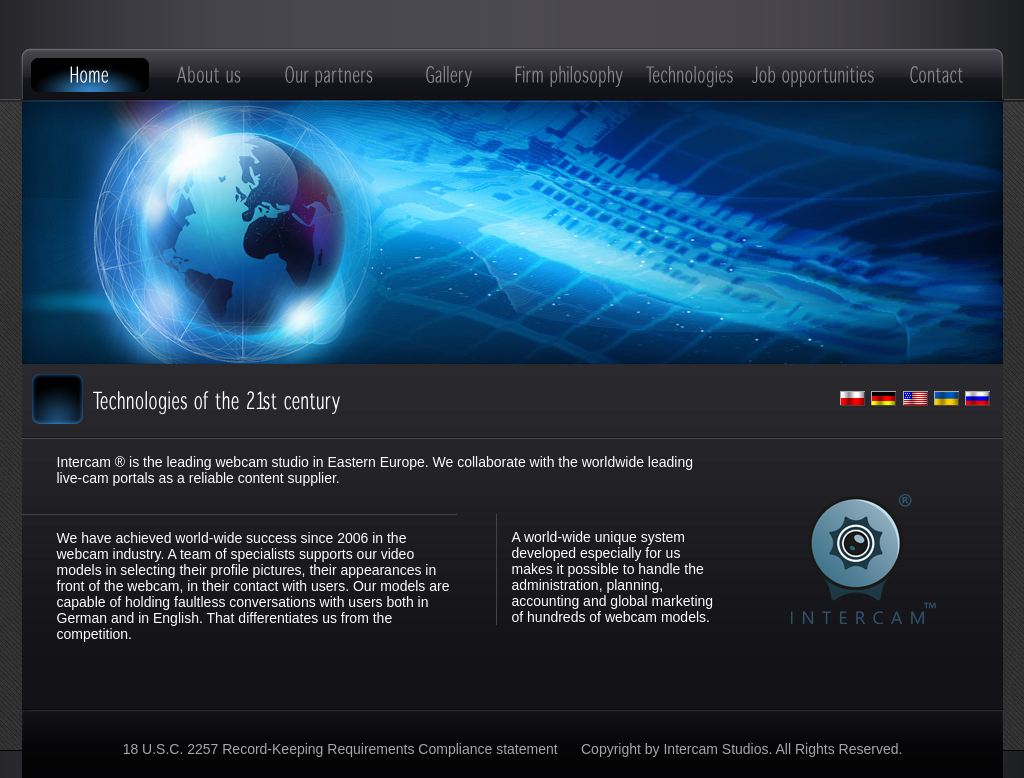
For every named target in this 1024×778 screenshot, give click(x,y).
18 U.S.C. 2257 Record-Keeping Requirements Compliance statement (342, 749)
